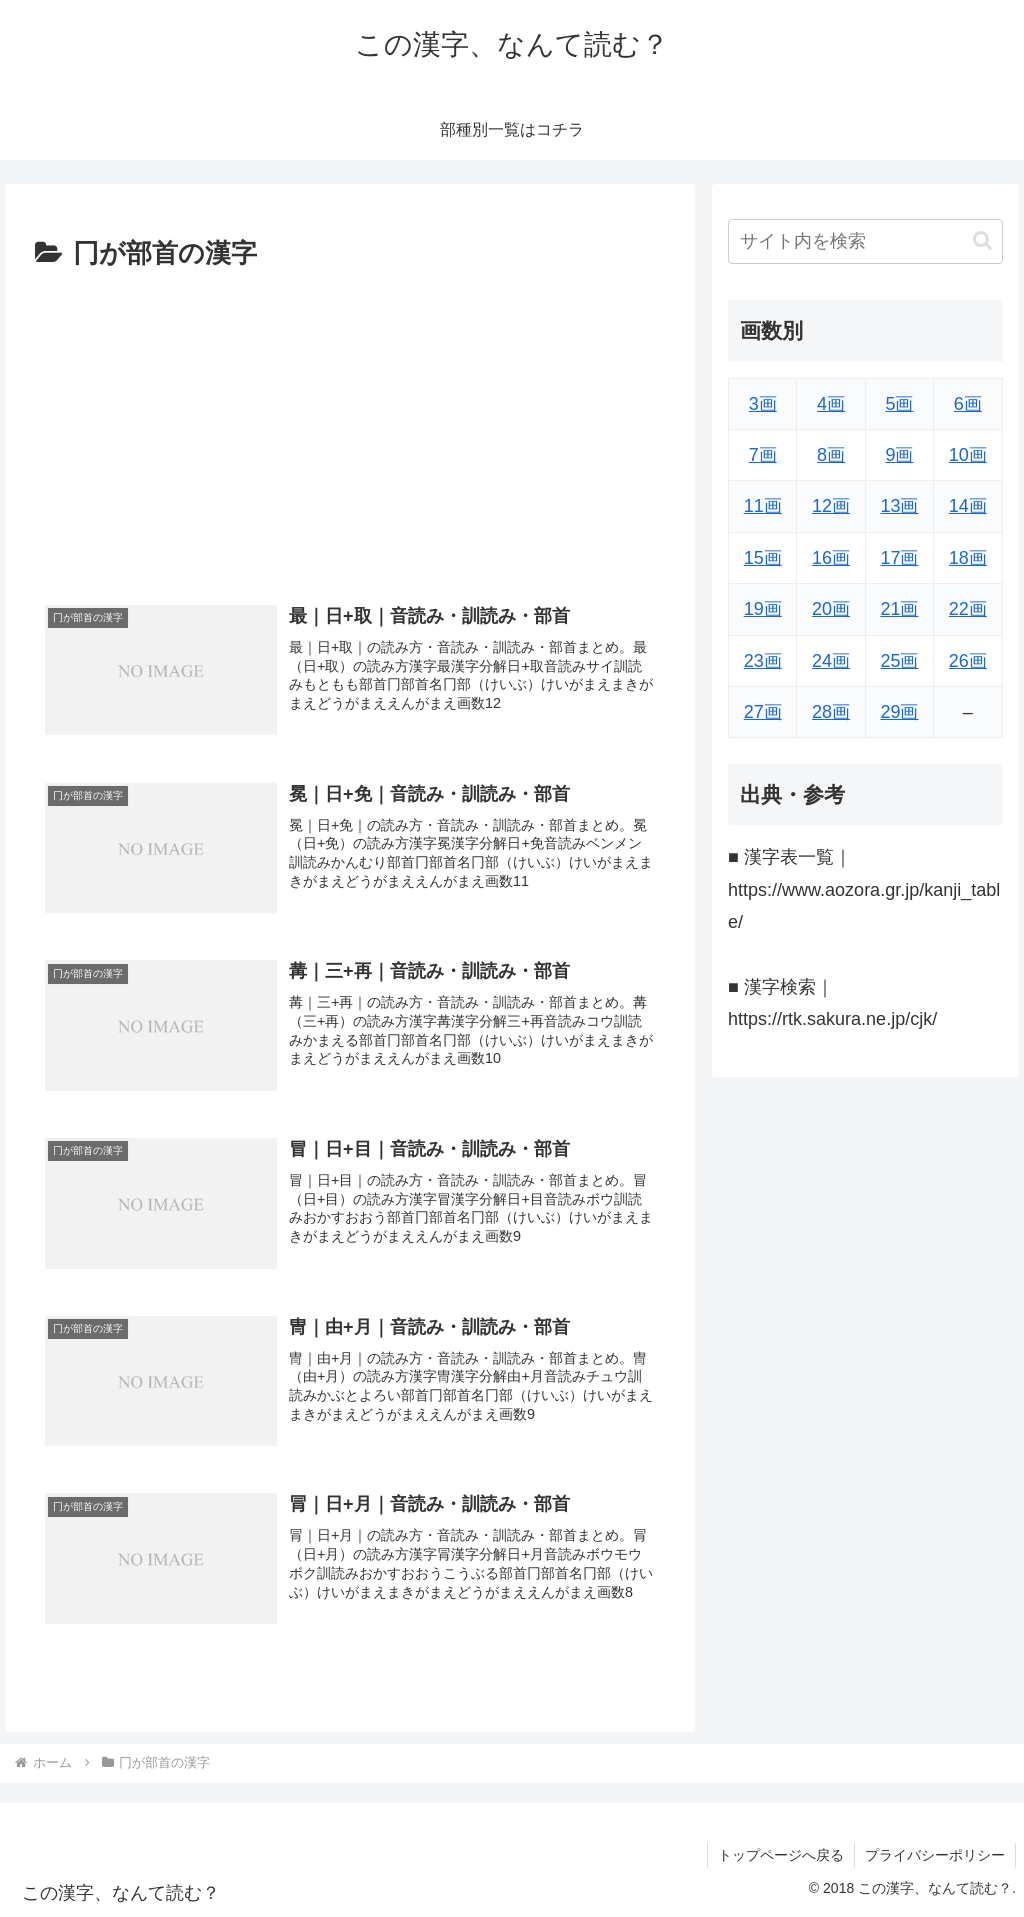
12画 (831, 506)
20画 (831, 609)
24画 (831, 661)
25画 (899, 661)
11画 (763, 506)
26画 (968, 661)
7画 (763, 455)
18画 (968, 558)
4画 (831, 404)
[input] (865, 241)
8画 (831, 455)
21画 (899, 609)
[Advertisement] (350, 427)
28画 (831, 712)
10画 (968, 455)
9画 (899, 455)
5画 (899, 404)
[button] (982, 240)
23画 (763, 661)
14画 (968, 506)
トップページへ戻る (781, 1855)
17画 (899, 558)
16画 (831, 558)
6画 (968, 404)
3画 (763, 404)
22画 (968, 609)
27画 (763, 712)
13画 (899, 506)
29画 (899, 712)
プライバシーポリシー (935, 1855)
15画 (763, 558)
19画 (763, 609)
